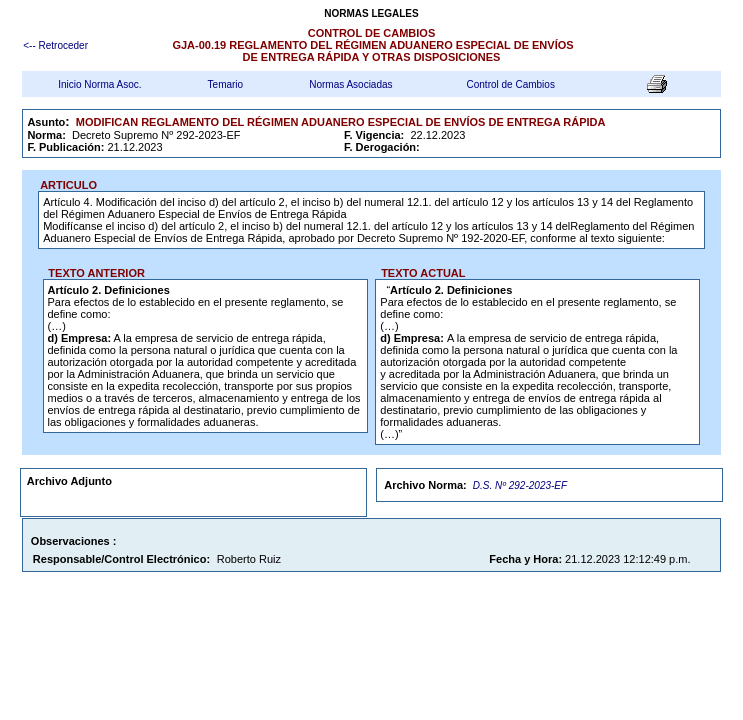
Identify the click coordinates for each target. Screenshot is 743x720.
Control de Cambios (511, 84)
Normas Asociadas (350, 84)
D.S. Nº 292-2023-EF (520, 485)
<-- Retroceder (55, 45)
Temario (226, 84)
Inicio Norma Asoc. (99, 84)
